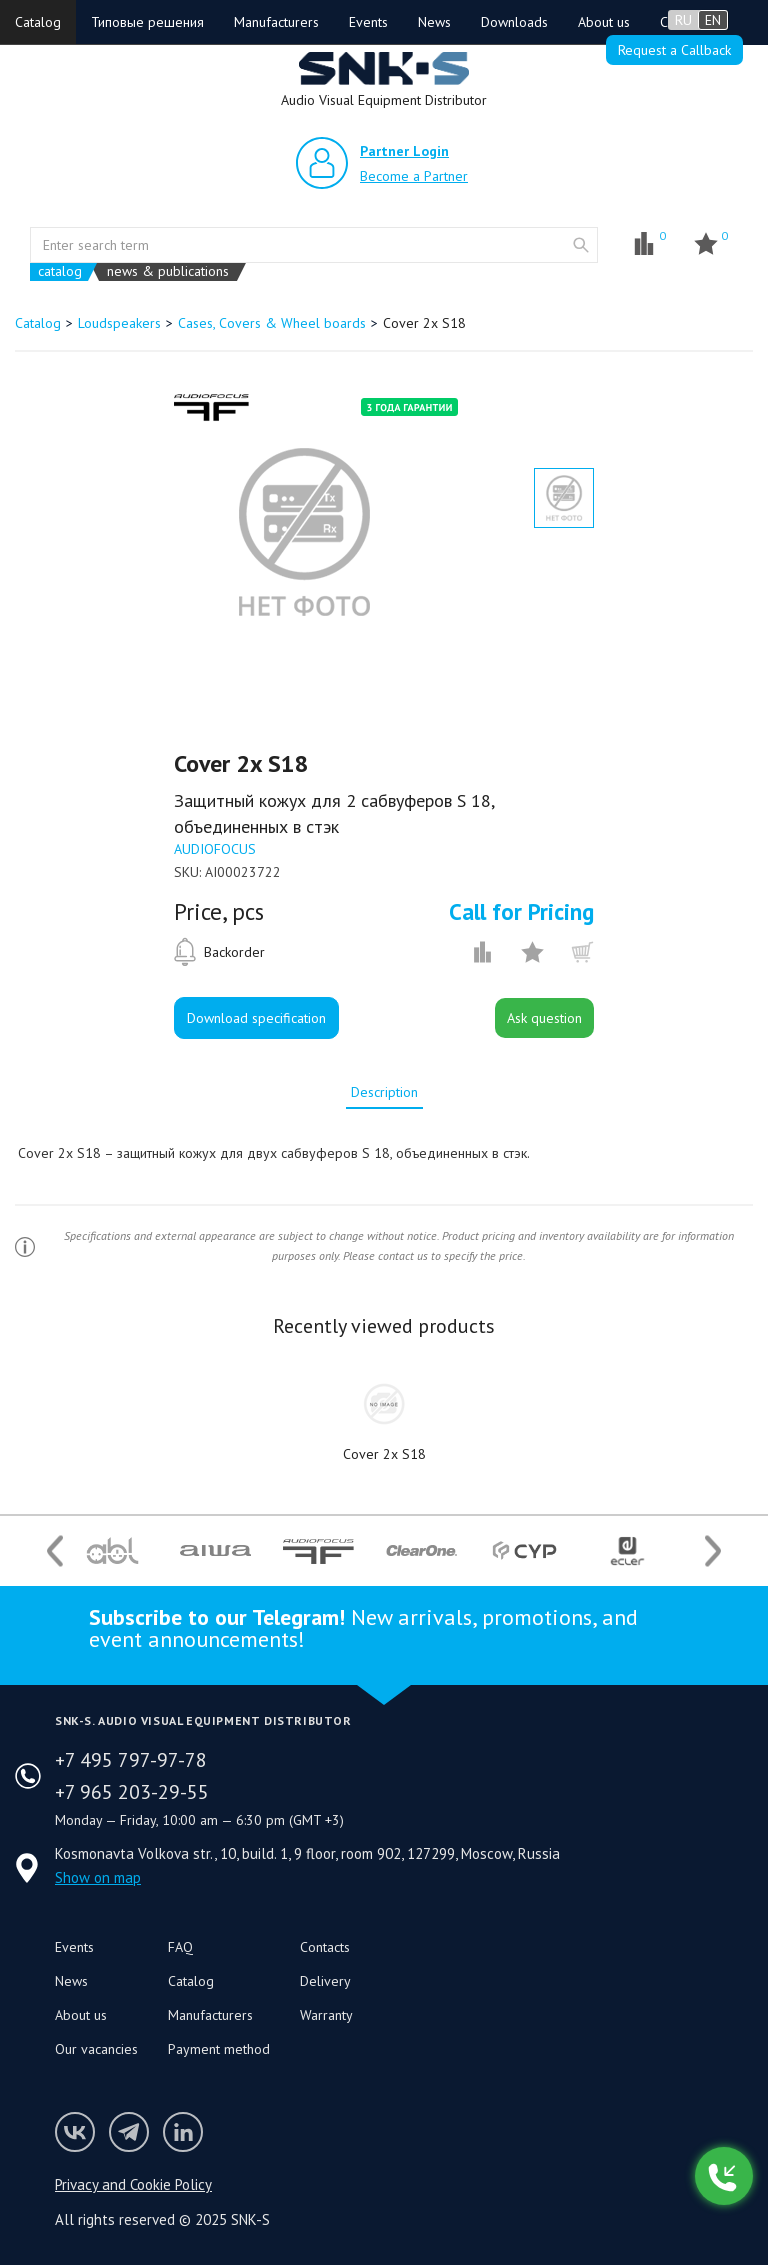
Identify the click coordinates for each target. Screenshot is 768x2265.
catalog (60, 271)
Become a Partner (414, 176)
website (581, 245)
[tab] (384, 1092)
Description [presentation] (384, 1092)
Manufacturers (276, 22)
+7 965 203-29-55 (132, 1792)
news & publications (168, 271)
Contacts (325, 1947)
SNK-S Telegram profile (129, 2132)
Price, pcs (219, 912)
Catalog (38, 22)
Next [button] (713, 1550)
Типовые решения (147, 22)
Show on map (98, 1877)
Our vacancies (96, 2049)
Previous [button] (55, 1550)
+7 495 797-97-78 (131, 1760)
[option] (304, 532)
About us (604, 22)
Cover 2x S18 (384, 1454)
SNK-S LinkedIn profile (183, 2132)
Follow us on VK (75, 2132)
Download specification (256, 1018)
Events (368, 22)
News (434, 22)
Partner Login (404, 151)
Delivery (325, 1981)
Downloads (514, 22)
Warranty (326, 2015)
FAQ (180, 1947)
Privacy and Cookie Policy (133, 2184)
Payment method (219, 2049)
